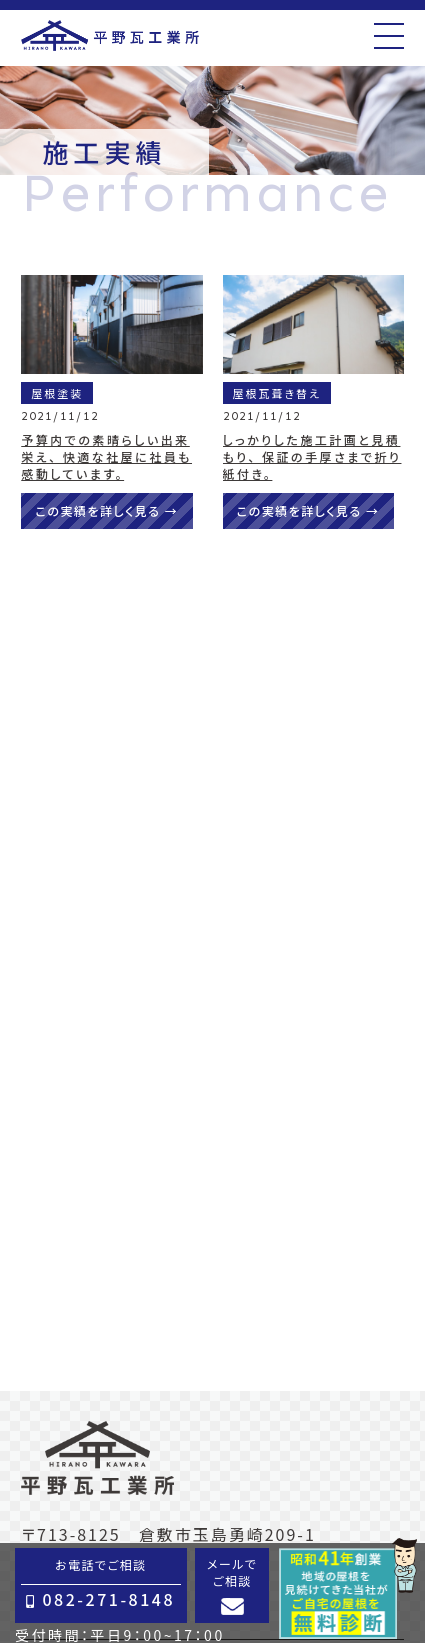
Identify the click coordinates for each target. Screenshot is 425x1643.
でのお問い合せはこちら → (212, 893)
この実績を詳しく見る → (106, 510)
